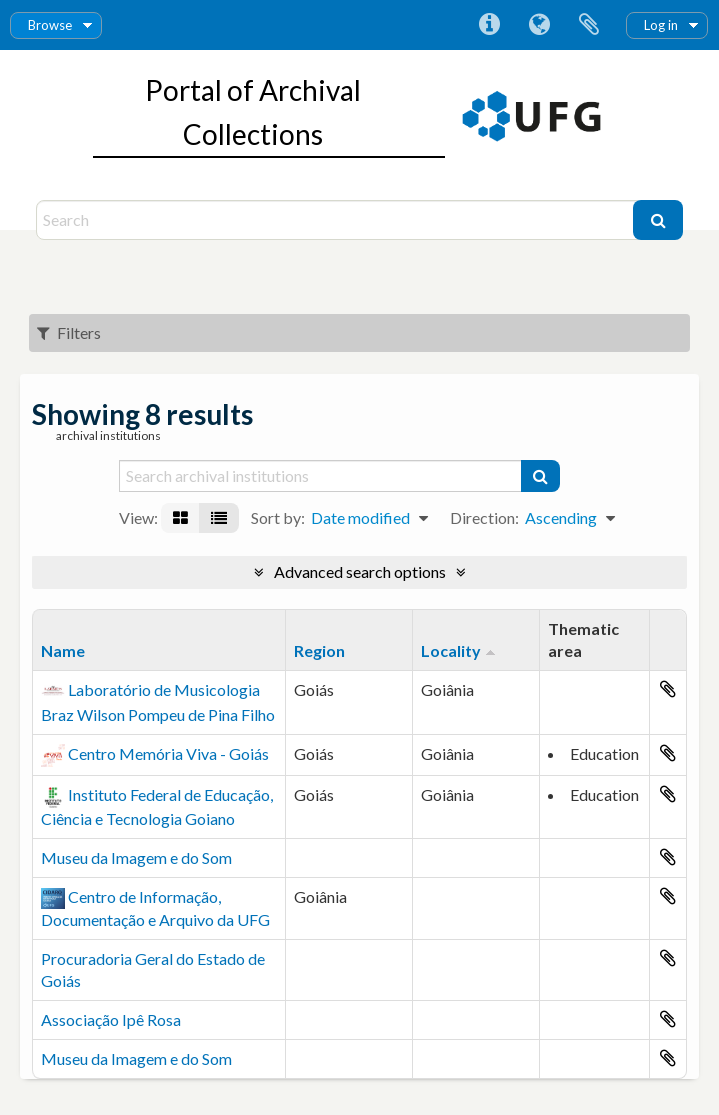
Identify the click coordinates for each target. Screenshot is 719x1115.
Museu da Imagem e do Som (136, 857)
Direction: (484, 517)
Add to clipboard (668, 689)
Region (319, 650)
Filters (69, 332)
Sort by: (278, 517)
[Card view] (180, 518)
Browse (50, 25)
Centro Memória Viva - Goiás (168, 753)
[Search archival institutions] (321, 476)
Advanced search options (360, 571)
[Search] (337, 220)
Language (539, 25)
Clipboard (589, 25)
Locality (451, 650)
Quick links (489, 25)
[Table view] (219, 518)
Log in (661, 25)
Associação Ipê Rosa (111, 1019)
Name (63, 650)
